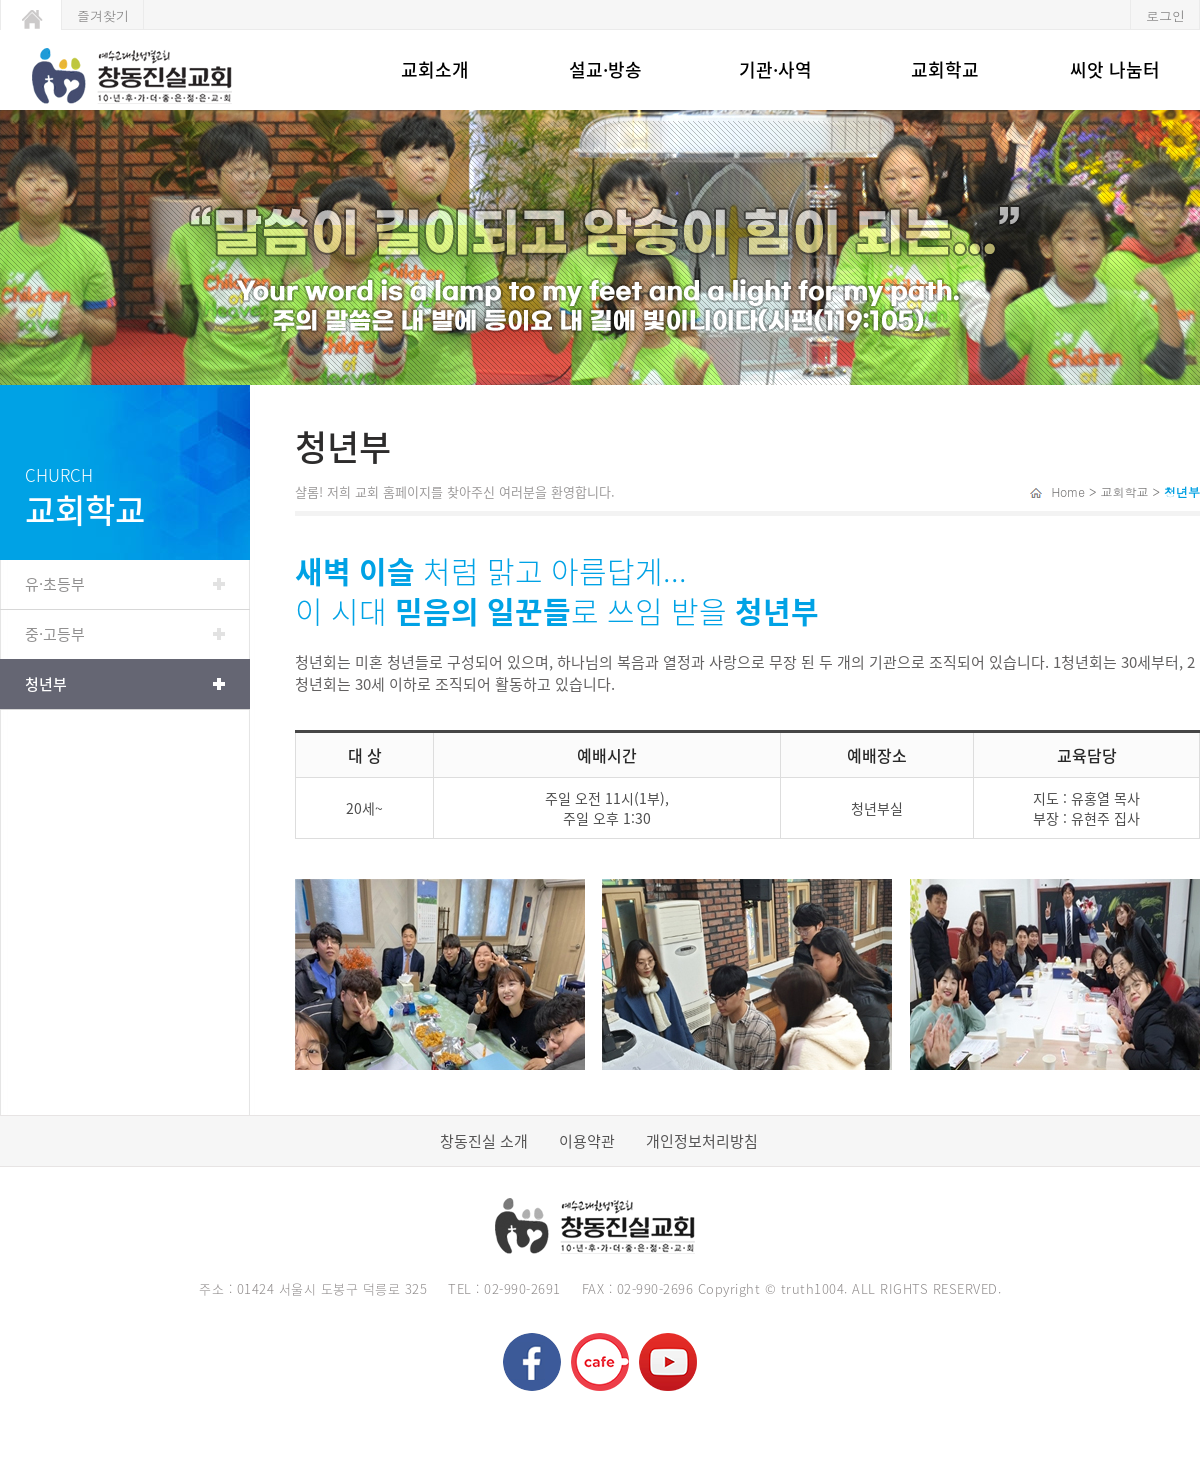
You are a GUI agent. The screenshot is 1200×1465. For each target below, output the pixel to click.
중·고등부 (55, 634)
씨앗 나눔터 (1115, 69)
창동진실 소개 (484, 1141)
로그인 (1165, 15)
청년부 (46, 684)
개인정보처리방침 (702, 1141)
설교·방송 (605, 69)
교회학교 (945, 69)
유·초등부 (55, 584)
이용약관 (587, 1141)
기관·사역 (775, 69)
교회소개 (435, 69)
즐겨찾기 (103, 15)
